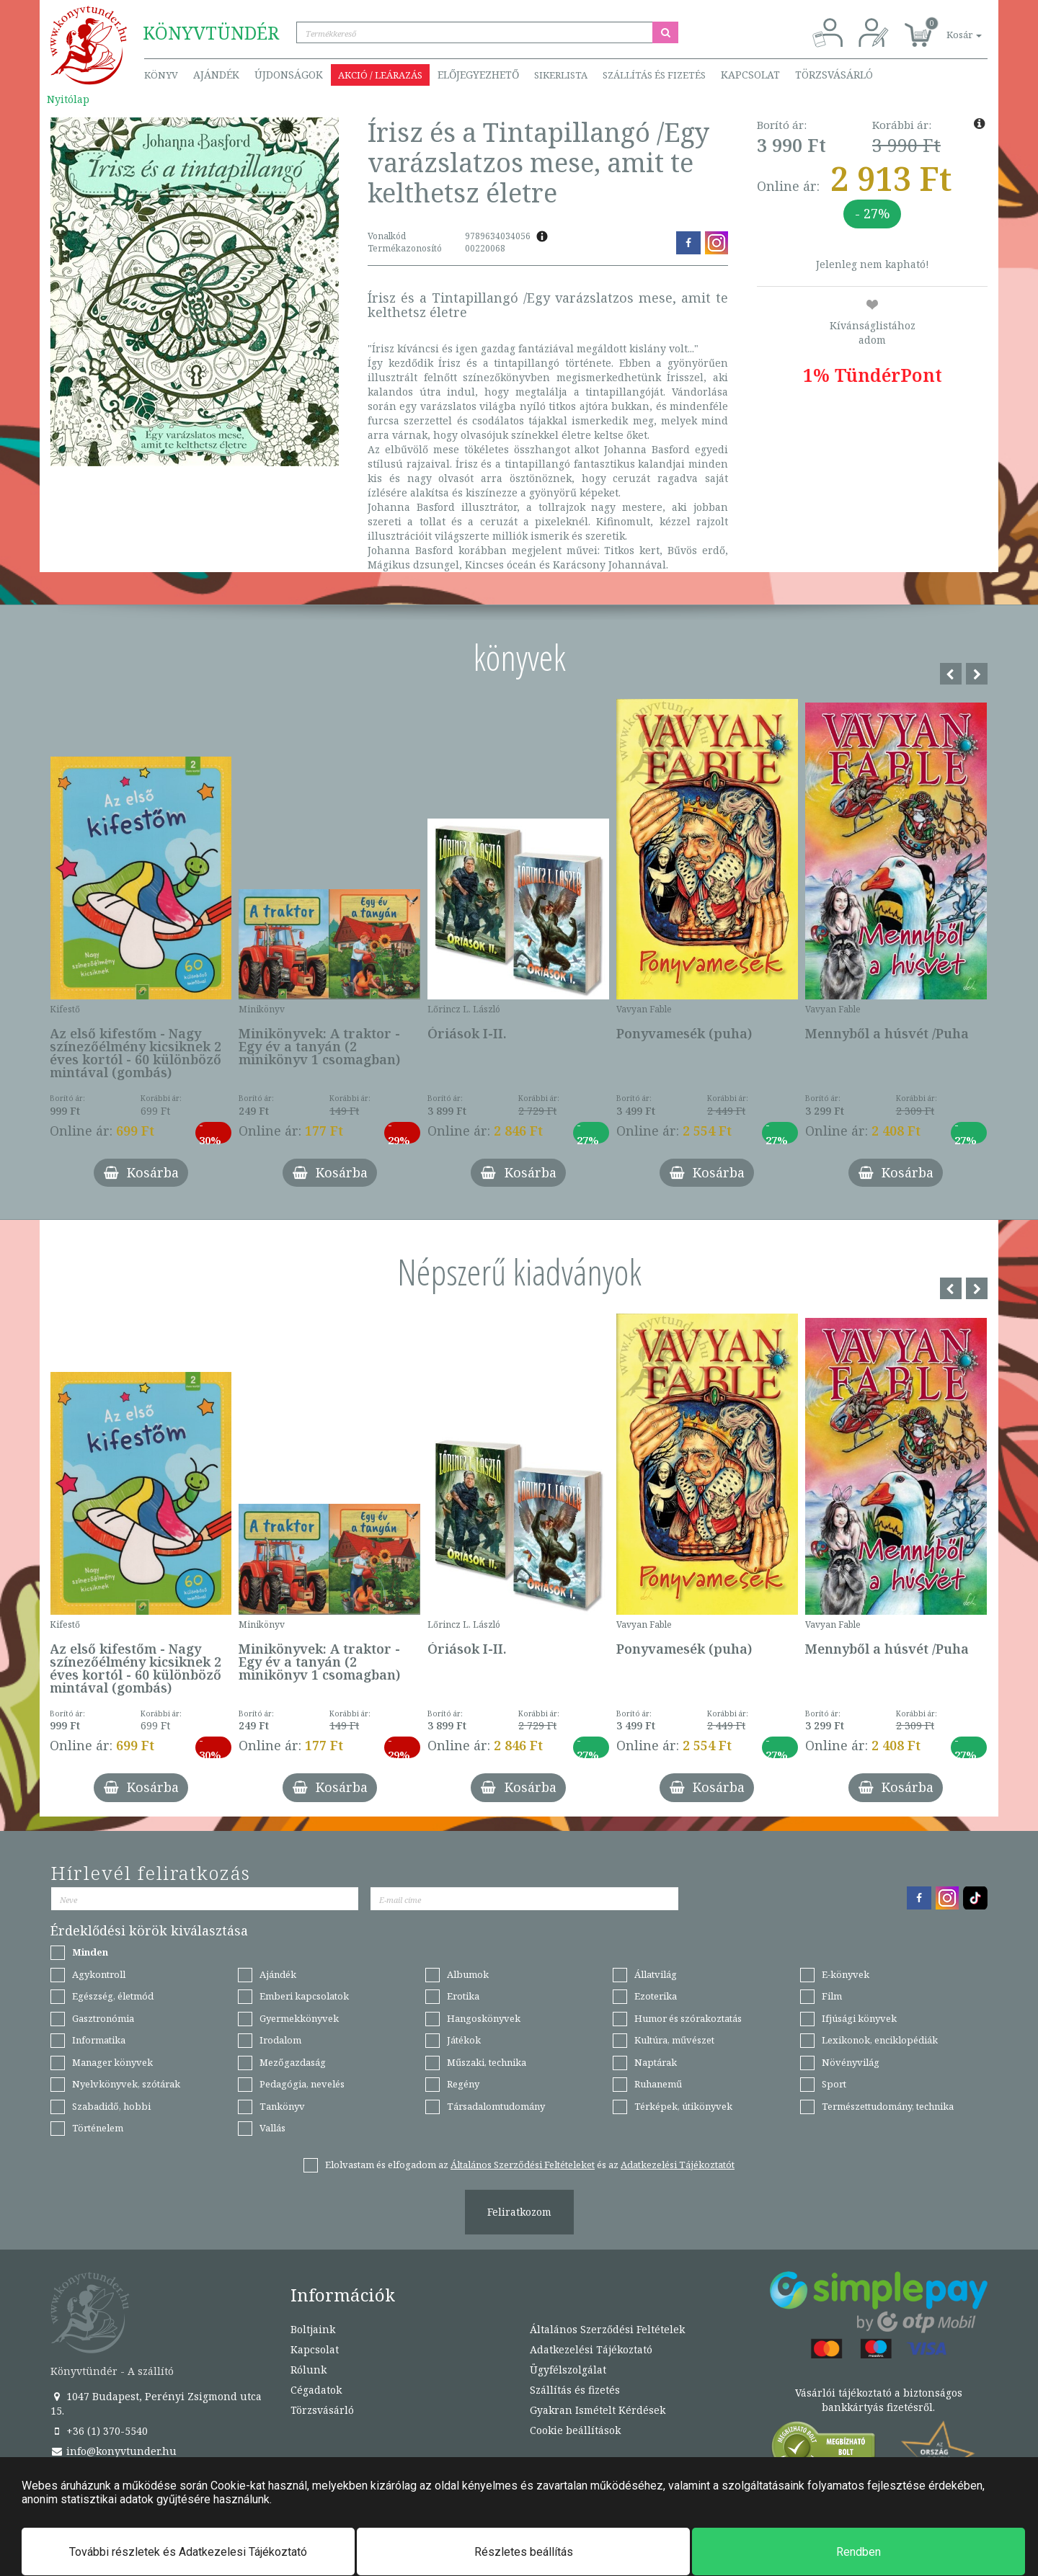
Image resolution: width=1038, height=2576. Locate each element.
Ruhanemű (658, 2083)
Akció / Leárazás (380, 74)
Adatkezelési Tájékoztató (591, 2349)
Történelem (97, 2127)
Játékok (464, 2039)
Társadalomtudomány (496, 2106)
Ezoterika (655, 1995)
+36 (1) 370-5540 (99, 2431)
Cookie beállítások (575, 2430)
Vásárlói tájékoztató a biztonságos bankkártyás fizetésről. (878, 2400)
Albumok (468, 1974)
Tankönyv (282, 2106)
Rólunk (308, 2369)
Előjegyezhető (478, 74)
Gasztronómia (103, 2018)
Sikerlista (560, 74)
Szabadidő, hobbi (111, 2106)
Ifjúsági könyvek (859, 2018)
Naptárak (655, 2062)
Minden (90, 1952)
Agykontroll (98, 1974)
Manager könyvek (112, 2062)
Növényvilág (850, 2062)
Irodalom (280, 2039)
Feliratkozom (519, 2212)
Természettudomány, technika (888, 2106)
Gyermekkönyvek (299, 2018)
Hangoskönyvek (483, 2018)
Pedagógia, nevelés (302, 2083)
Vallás (272, 2127)
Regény (463, 2083)
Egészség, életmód (113, 1995)
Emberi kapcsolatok (304, 1995)
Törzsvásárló (834, 74)
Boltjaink (312, 2329)
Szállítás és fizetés (654, 74)
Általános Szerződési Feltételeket (523, 2164)
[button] (947, 27)
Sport (834, 2083)
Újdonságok (288, 74)
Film (832, 1995)
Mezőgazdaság (293, 2062)
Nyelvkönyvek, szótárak (126, 2083)
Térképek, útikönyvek (683, 2106)
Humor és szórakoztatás (688, 2018)
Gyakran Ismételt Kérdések (597, 2410)
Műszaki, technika (486, 2062)
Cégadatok (316, 2390)
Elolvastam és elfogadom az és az (530, 2164)
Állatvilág (655, 1974)
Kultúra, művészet (674, 2039)
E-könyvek (845, 1974)
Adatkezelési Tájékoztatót (678, 2164)
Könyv (161, 74)
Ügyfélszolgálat (568, 2369)
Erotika (463, 1995)
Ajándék (216, 74)
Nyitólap (68, 99)
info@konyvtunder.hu (113, 2451)
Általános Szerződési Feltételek (607, 2329)
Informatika (98, 2039)
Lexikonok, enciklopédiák (880, 2039)
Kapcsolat (750, 74)
